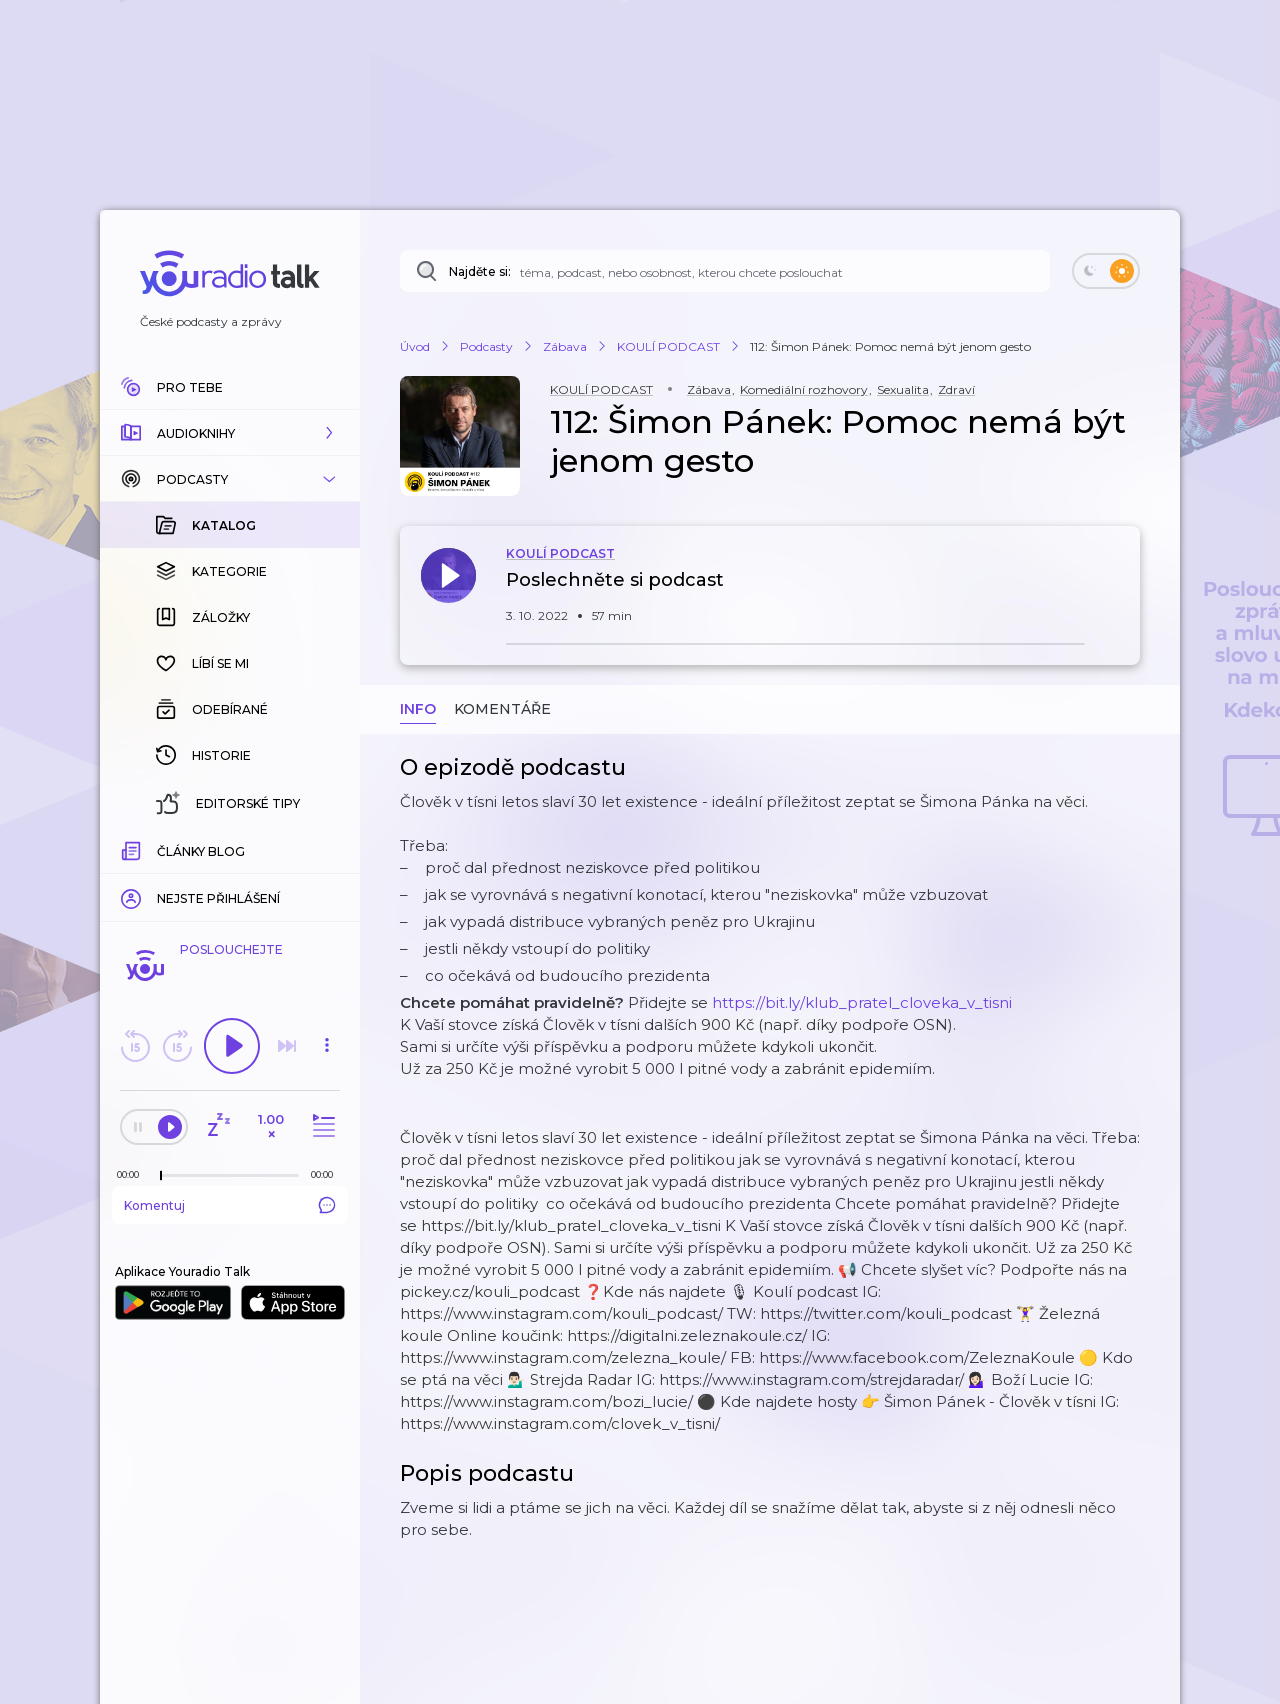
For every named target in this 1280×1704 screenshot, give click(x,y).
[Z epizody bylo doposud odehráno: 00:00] (133, 1174)
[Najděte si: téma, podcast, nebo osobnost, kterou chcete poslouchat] (725, 271)
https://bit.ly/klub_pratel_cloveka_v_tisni (862, 1002)
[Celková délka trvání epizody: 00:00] (327, 1174)
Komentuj (230, 1205)
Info (418, 709)
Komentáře (502, 709)
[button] (230, 433)
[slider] (161, 1176)
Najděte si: (480, 271)
